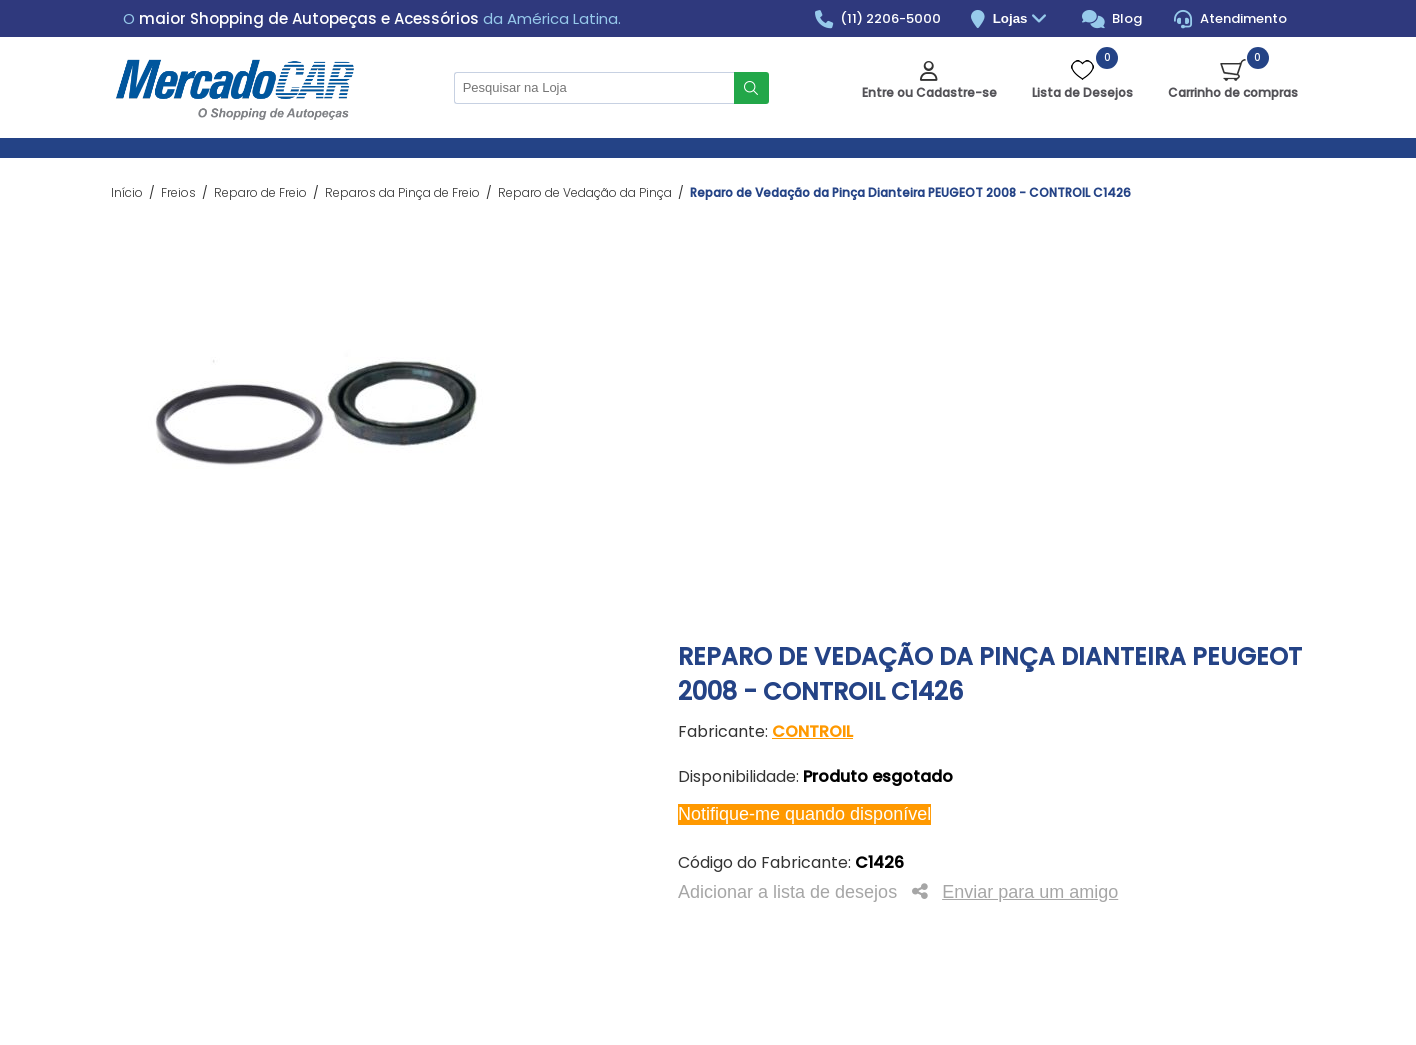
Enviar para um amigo (1030, 892)
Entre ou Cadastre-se (929, 92)
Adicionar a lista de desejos (787, 892)
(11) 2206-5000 (878, 19)
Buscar (751, 88)
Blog (1112, 19)
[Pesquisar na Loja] (594, 88)
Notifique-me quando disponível (804, 814)
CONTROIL (812, 731)
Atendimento (1230, 19)
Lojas (1022, 19)
